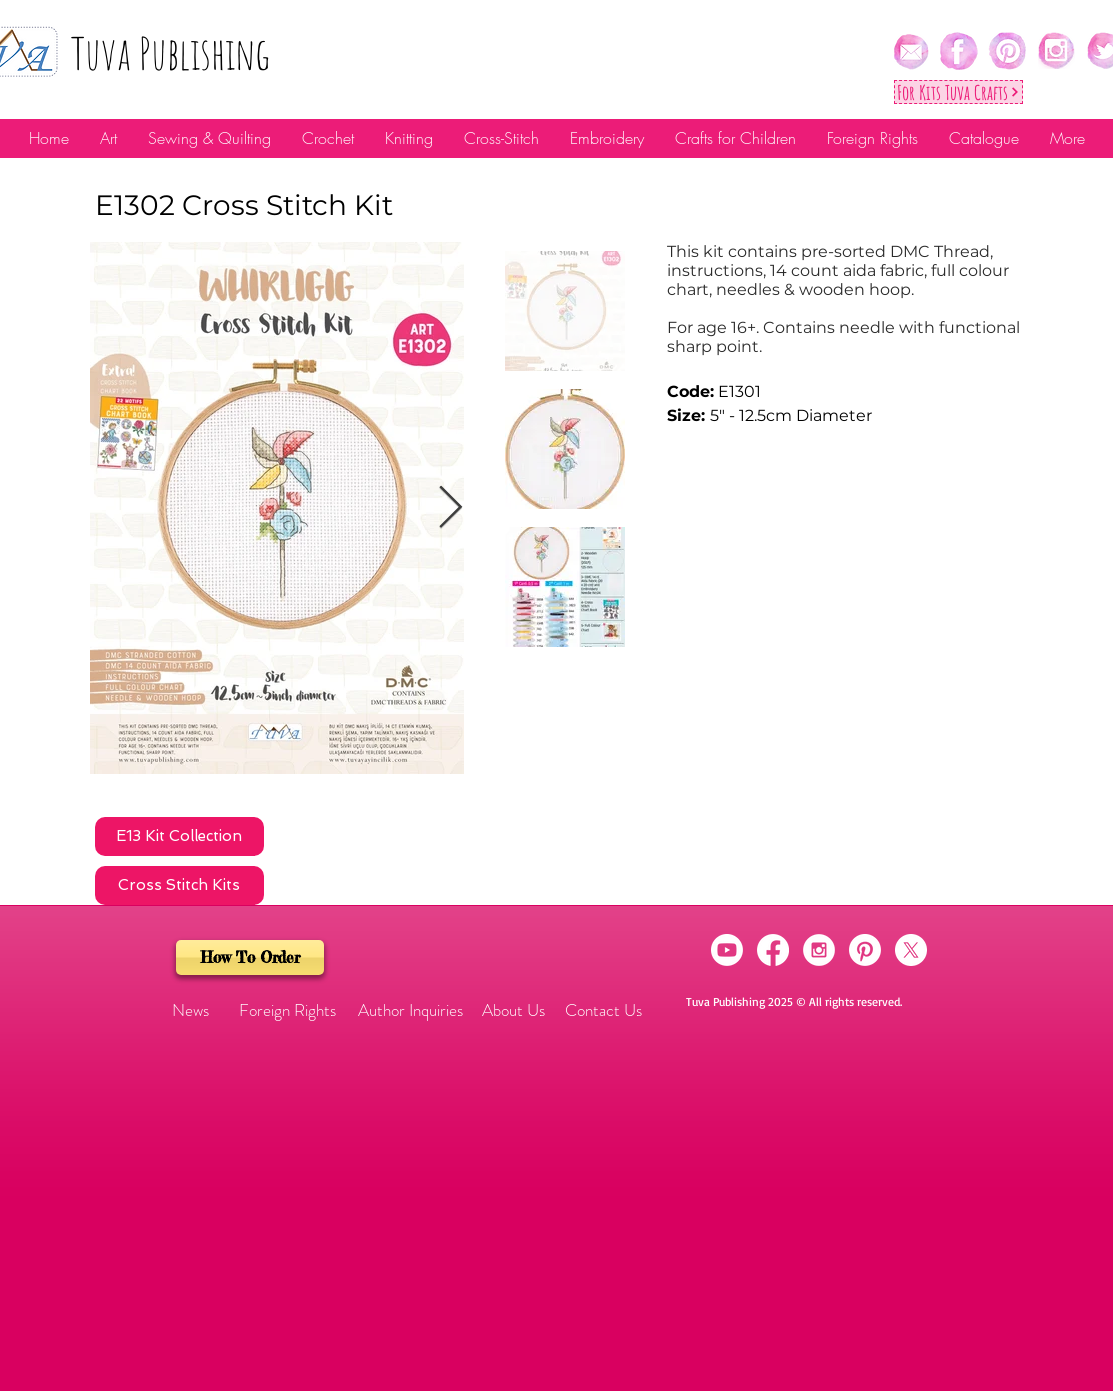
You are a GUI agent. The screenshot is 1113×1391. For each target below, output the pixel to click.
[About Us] (514, 1011)
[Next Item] (450, 508)
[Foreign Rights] (287, 1011)
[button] (191, 1011)
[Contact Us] (603, 1011)
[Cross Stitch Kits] (179, 885)
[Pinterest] (865, 950)
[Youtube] (727, 950)
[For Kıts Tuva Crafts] (958, 92)
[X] (911, 950)
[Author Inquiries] (411, 1011)
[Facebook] (773, 950)
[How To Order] (250, 957)
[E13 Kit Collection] (179, 836)
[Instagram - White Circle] (819, 950)
